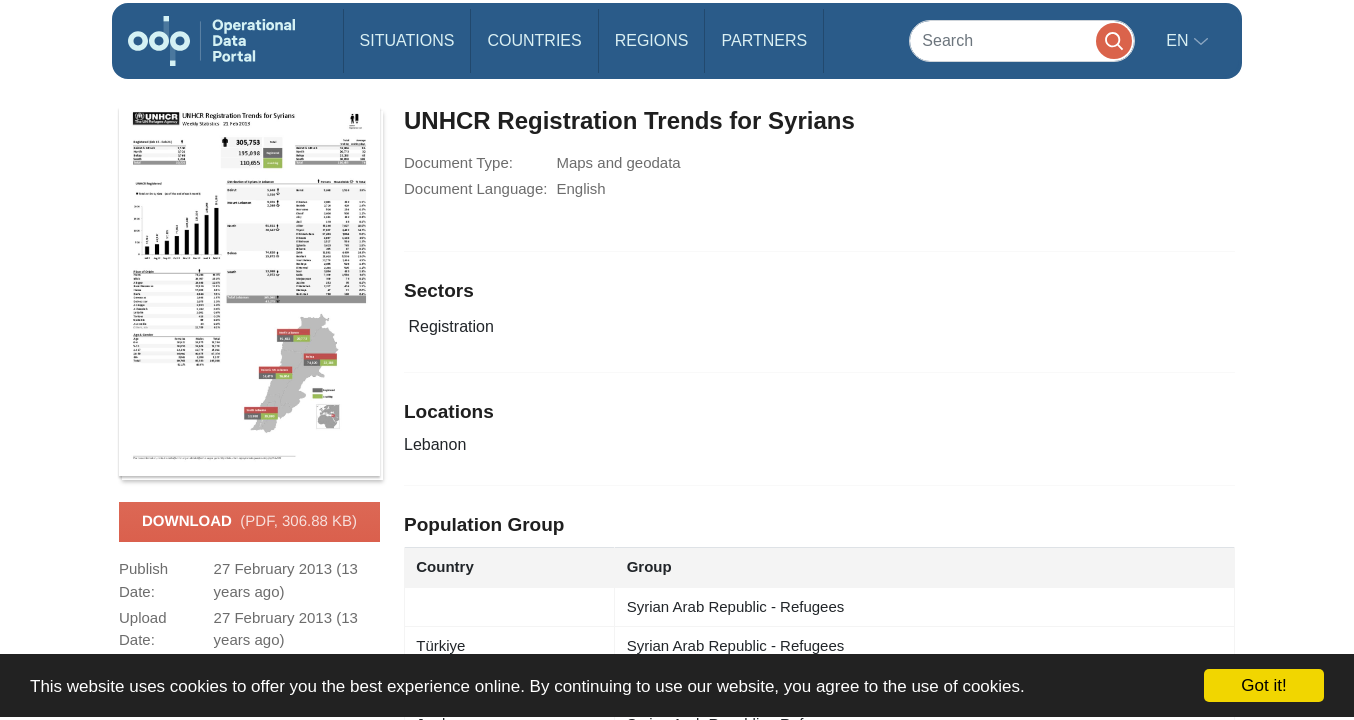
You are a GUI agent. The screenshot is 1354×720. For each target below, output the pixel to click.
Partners (764, 40)
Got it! (1263, 685)
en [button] (1179, 40)
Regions (652, 40)
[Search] (1022, 40)
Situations (407, 40)
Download (249, 522)
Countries (534, 40)
